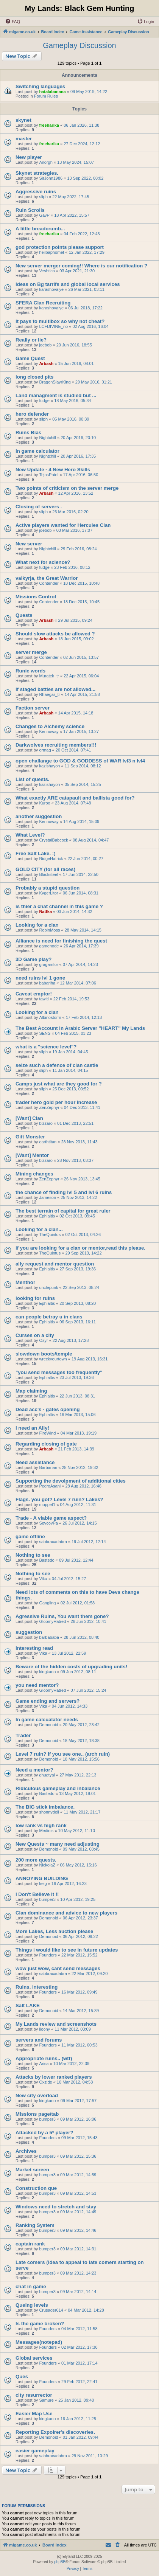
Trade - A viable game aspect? (51, 1518)
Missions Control (36, 596)
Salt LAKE (28, 2005)
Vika (43, 1578)
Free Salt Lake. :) (36, 853)
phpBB (59, 2562)
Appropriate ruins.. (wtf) (44, 2058)
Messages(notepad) (39, 2342)
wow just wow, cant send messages (58, 1968)
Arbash (46, 363)
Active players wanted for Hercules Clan (63, 525)
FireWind (47, 1433)
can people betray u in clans (49, 1317)
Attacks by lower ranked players (54, 2077)
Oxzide (45, 2082)
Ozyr (43, 1340)
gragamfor (48, 964)
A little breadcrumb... (40, 228)
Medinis (46, 1830)
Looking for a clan (37, 925)
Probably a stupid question (48, 888)
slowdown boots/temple (44, 1354)
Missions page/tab (37, 2114)
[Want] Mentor (32, 1155)
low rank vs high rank (41, 1825)
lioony (44, 2029)
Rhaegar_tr (49, 694)
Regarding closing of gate (46, 1444)
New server (29, 544)
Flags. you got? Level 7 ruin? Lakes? (59, 1499)
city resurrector (34, 2395)
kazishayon (49, 766)
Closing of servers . (39, 506)
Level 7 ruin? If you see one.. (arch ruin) (63, 1754)
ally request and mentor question (55, 1264)
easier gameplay (35, 2450)
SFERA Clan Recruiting (43, 303)
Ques (22, 2376)
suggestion (29, 1632)
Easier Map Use (34, 2413)
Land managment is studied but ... (56, 395)
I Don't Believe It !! (37, 1894)
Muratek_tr (49, 676)
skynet (23, 120)
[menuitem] (12, 21)
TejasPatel (48, 474)
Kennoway (48, 731)
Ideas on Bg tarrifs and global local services (68, 284)
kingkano (47, 1671)
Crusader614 (51, 2310)
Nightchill (47, 437)
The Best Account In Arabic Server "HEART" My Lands (80, 1028)
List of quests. (32, 779)
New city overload (37, 2095)
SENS (44, 1033)
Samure (46, 2400)
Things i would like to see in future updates (67, 1950)
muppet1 (47, 1504)
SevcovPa (48, 1523)
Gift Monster (30, 1137)
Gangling (47, 1603)
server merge (31, 652)
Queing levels (32, 2305)
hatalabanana (52, 91)
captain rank (30, 2244)
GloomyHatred (52, 1621)
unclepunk (48, 1287)
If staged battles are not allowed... (55, 689)
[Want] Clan (29, 1118)
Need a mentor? (34, 1770)
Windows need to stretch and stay (56, 2207)
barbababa (49, 1637)
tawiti (43, 999)
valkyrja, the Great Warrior (47, 578)
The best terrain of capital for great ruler (63, 1211)
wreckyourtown (53, 1359)
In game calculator (37, 451)
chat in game (31, 2286)
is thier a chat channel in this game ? (59, 906)
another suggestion (39, 816)
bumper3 (47, 1899)
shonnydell (49, 1812)
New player (29, 157)
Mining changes (34, 1174)
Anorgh (45, 162)
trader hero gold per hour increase (56, 1102)
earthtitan (47, 1142)
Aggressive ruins (36, 191)
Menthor (25, 1282)
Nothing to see (33, 1555)
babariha (47, 983)
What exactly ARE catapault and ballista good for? (75, 798)
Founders (47, 1955)
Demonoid (48, 1724)
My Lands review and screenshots (56, 2024)
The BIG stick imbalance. (45, 1807)
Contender (48, 583)
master (24, 138)
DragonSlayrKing (54, 382)
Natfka (45, 911)
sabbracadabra (53, 1541)
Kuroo (44, 803)
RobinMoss (49, 930)
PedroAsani (50, 1486)
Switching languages (40, 86)
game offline (30, 1536)
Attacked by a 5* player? (44, 2132)
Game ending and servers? (48, 1701)
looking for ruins (35, 1298)
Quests (24, 615)
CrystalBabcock (53, 840)
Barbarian (48, 1467)
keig (43, 1883)
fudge (44, 400)
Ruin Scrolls (30, 210)
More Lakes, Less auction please (54, 1931)
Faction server (33, 708)
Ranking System (35, 2225)
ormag (45, 750)
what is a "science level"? (46, 1047)
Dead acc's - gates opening (48, 1409)
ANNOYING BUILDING (42, 1878)
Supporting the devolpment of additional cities (71, 1481)
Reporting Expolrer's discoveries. (55, 2432)
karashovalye (51, 289)
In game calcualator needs (47, 1719)
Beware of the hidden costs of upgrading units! (71, 1666)
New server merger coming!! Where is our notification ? (81, 266)
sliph (43, 196)
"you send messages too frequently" (59, 1372)
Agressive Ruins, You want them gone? (62, 1616)
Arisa (43, 2063)
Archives (26, 2151)
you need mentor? (37, 1685)
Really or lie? (31, 340)
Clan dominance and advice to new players (66, 1913)
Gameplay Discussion (79, 45)
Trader (23, 1735)
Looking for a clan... (39, 1229)
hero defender (32, 414)
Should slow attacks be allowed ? (55, 634)
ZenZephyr (49, 1107)
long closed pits (34, 377)
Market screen (32, 2169)
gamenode (49, 946)
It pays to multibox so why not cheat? (60, 321)
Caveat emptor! (34, 994)
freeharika (49, 125)
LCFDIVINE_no (53, 326)
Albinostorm (50, 1017)
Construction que (36, 2188)
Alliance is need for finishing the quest (61, 941)
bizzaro (45, 1123)
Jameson (47, 1197)
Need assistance (35, 1462)
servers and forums (39, 2040)
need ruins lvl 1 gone (40, 978)
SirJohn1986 (50, 178)
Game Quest (30, 358)
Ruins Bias (28, 432)
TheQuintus (50, 1234)
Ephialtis (47, 1216)
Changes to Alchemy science (50, 726)
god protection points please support (60, 247)
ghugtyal (47, 1775)
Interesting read (34, 1648)
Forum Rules (46, 96)
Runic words (30, 671)
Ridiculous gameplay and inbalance (58, 1788)
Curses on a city (35, 1335)
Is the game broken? (40, 2323)
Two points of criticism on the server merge (67, 488)
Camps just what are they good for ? (59, 1084)
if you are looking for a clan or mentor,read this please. (80, 1248)
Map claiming (31, 1391)
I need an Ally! (32, 1428)
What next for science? (43, 562)
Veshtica (47, 271)
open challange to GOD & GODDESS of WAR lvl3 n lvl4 (80, 761)
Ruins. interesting (37, 1987)
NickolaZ (47, 1865)
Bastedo (46, 1560)
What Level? (30, 835)
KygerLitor (48, 893)
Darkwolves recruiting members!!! (56, 745)
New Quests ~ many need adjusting (58, 1844)
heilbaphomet (51, 252)
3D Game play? (33, 959)
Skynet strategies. (37, 173)
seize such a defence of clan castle (57, 1065)
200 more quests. (36, 1860)
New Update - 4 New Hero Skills (53, 469)
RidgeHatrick (51, 858)
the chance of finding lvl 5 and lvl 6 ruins (64, 1192)
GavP (44, 215)
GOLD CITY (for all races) (45, 869)
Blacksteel (48, 874)
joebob (45, 345)
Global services (34, 2358)
